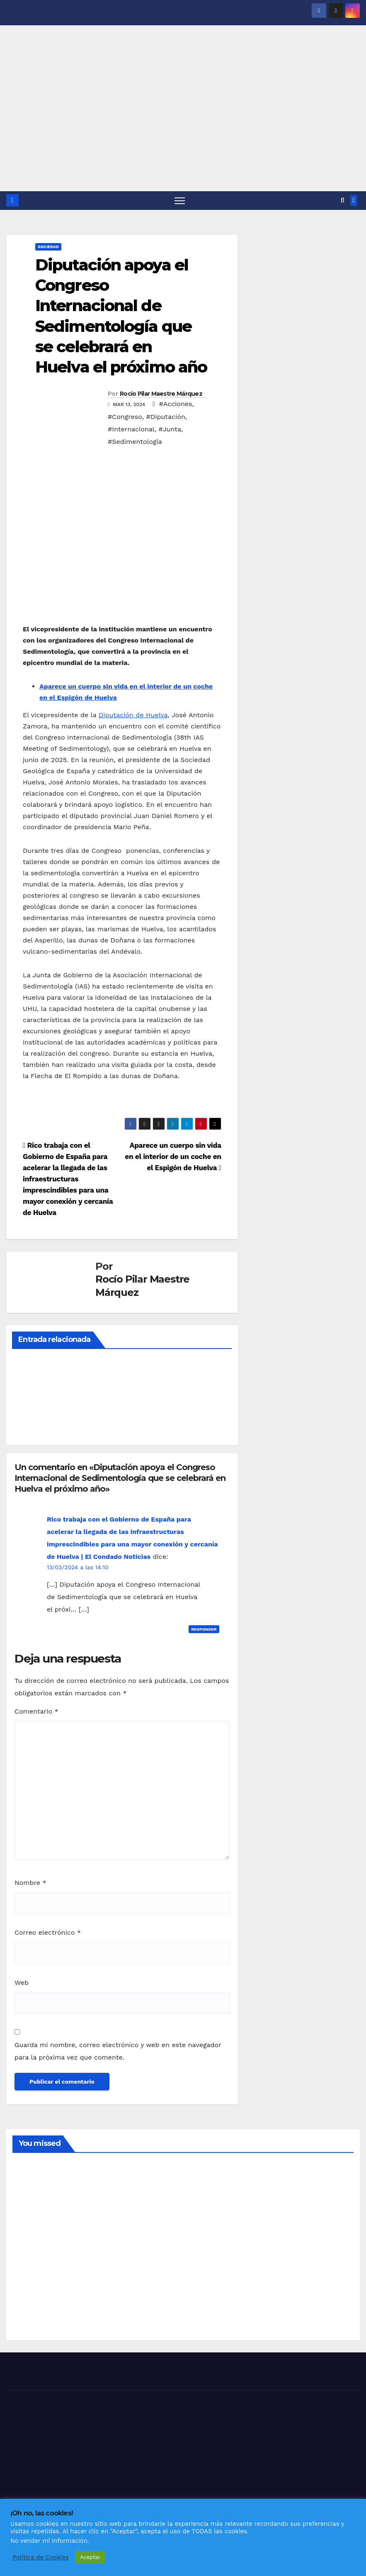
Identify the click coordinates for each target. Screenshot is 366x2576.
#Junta (170, 429)
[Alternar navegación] (180, 200)
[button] (342, 201)
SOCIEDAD (48, 246)
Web (22, 1983)
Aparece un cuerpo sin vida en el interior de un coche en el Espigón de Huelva (173, 1157)
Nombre (30, 1883)
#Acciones (175, 404)
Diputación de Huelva (133, 715)
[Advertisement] (183, 129)
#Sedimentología (135, 442)
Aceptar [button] (90, 2557)
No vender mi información (48, 2540)
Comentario (36, 1712)
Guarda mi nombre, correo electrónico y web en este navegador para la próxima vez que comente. (118, 2051)
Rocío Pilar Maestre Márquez (161, 394)
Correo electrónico (48, 1933)
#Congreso (125, 417)
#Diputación (165, 417)
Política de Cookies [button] (40, 2557)
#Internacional (131, 429)
